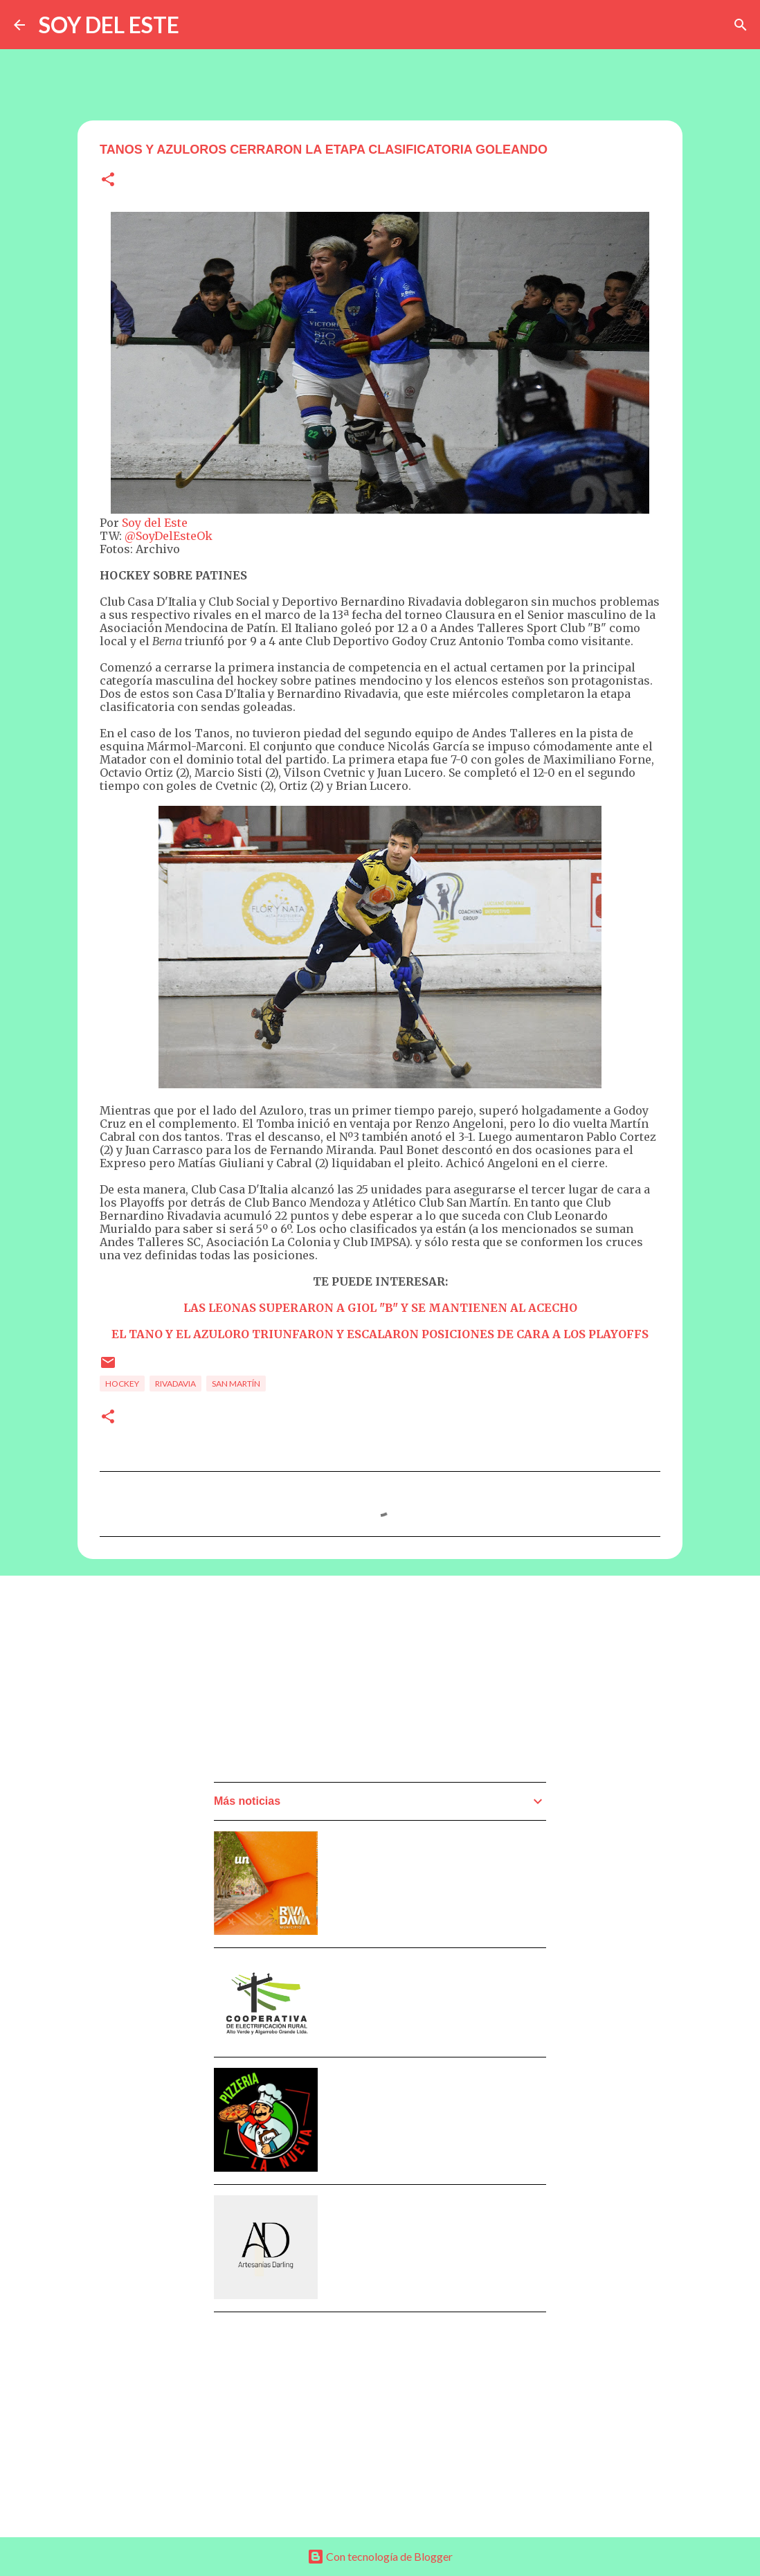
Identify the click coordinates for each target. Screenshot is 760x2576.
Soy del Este (155, 523)
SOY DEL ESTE (109, 24)
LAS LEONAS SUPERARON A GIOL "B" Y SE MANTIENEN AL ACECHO (380, 1308)
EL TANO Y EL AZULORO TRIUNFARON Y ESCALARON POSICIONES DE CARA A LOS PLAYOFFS (380, 1334)
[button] (108, 180)
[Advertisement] (318, 1682)
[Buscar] (740, 25)
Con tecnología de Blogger (380, 2556)
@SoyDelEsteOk (168, 536)
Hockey (122, 1383)
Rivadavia (175, 1383)
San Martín (236, 1383)
